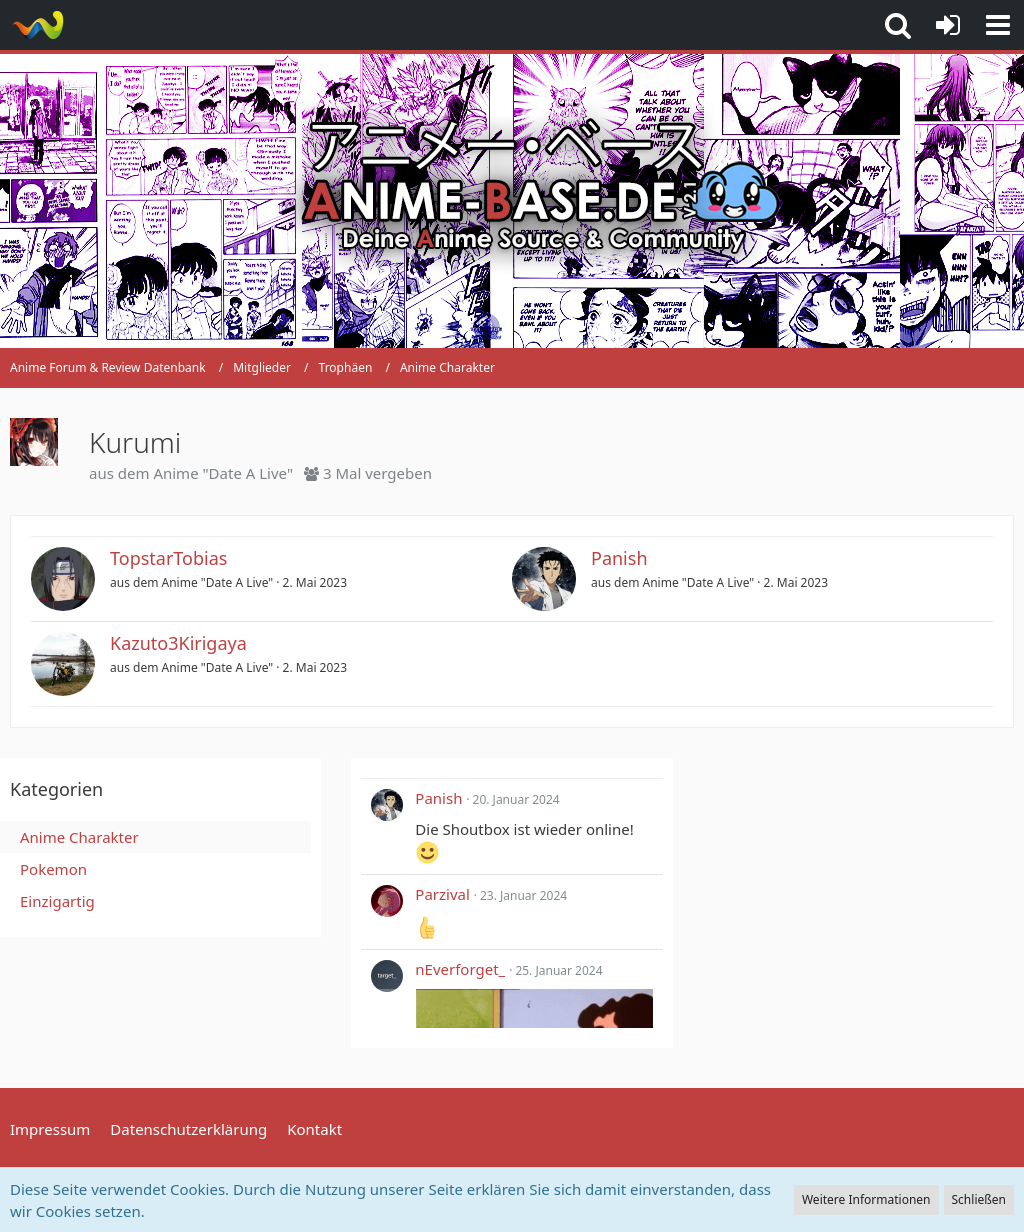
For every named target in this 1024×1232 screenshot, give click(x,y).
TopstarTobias (168, 558)
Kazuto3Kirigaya (178, 643)
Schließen (979, 1199)
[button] (998, 25)
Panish (619, 558)
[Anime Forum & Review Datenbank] (37, 25)
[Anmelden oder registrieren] (948, 25)
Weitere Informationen (866, 1199)
